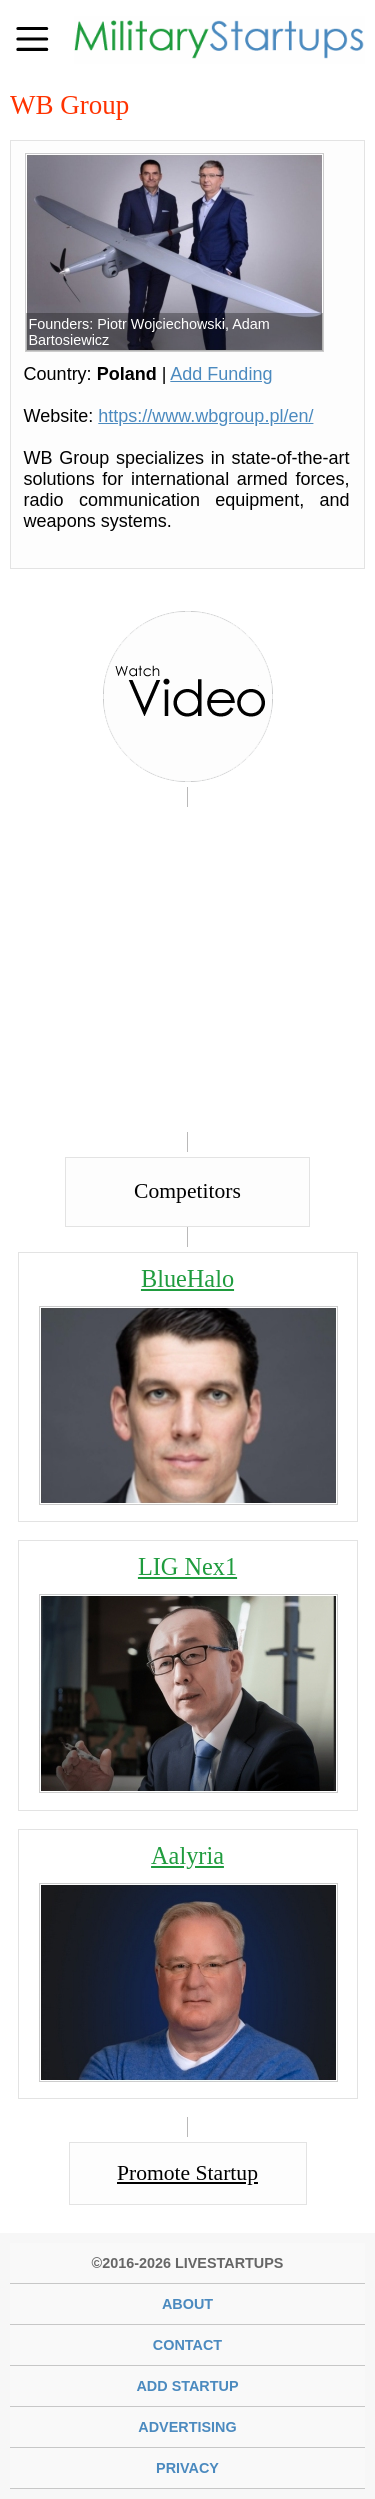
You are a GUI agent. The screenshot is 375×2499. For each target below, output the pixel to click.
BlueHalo (187, 1278)
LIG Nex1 (187, 1566)
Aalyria (187, 1855)
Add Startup (187, 2386)
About (187, 2304)
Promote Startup (187, 2173)
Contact (187, 2345)
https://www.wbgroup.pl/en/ (205, 416)
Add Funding (221, 374)
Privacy (187, 2468)
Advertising (187, 2427)
